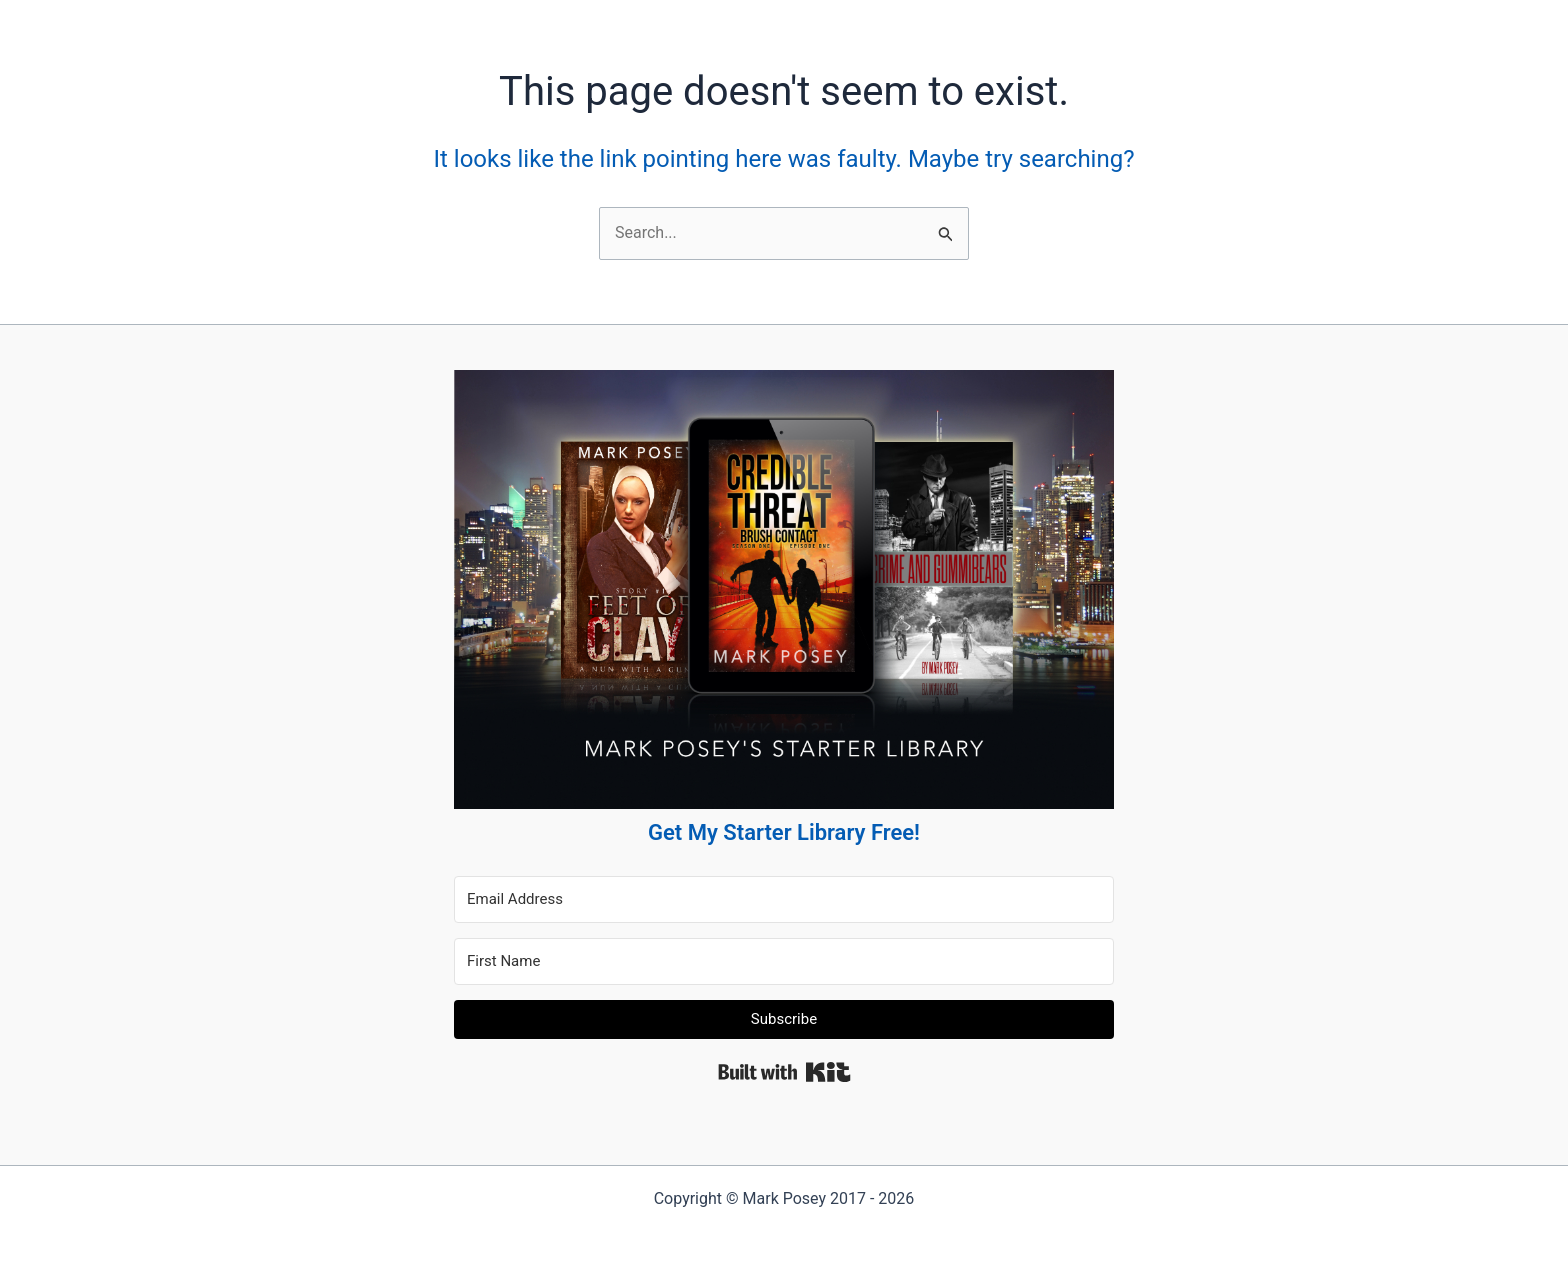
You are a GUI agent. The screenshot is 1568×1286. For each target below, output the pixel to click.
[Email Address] (784, 899)
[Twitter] (960, 19)
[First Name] (784, 961)
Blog (697, 19)
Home (570, 19)
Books (634, 19)
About (760, 19)
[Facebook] (911, 19)
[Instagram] (1009, 19)
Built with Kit (784, 1072)
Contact (832, 19)
